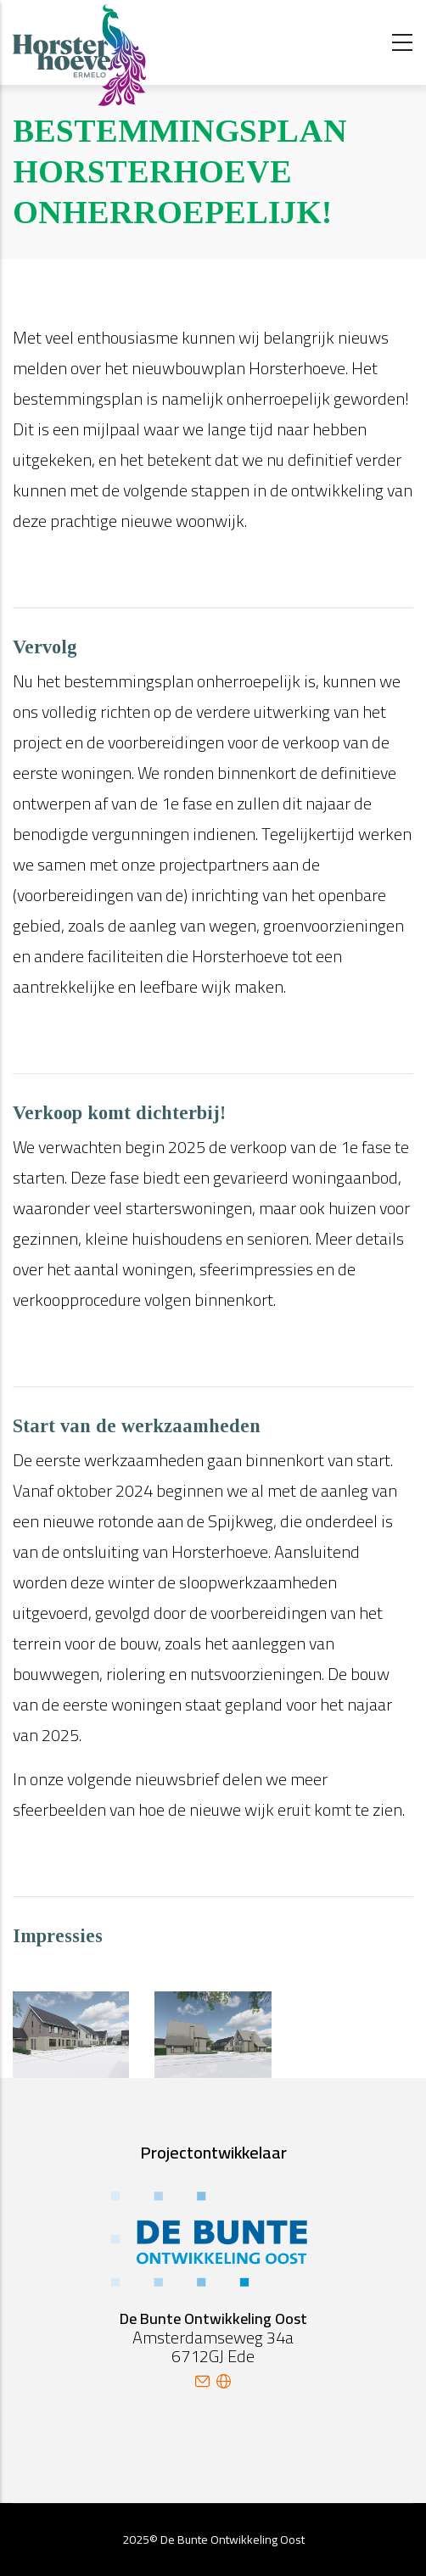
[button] (71, 2006)
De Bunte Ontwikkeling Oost (232, 2539)
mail (202, 2381)
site (223, 2381)
